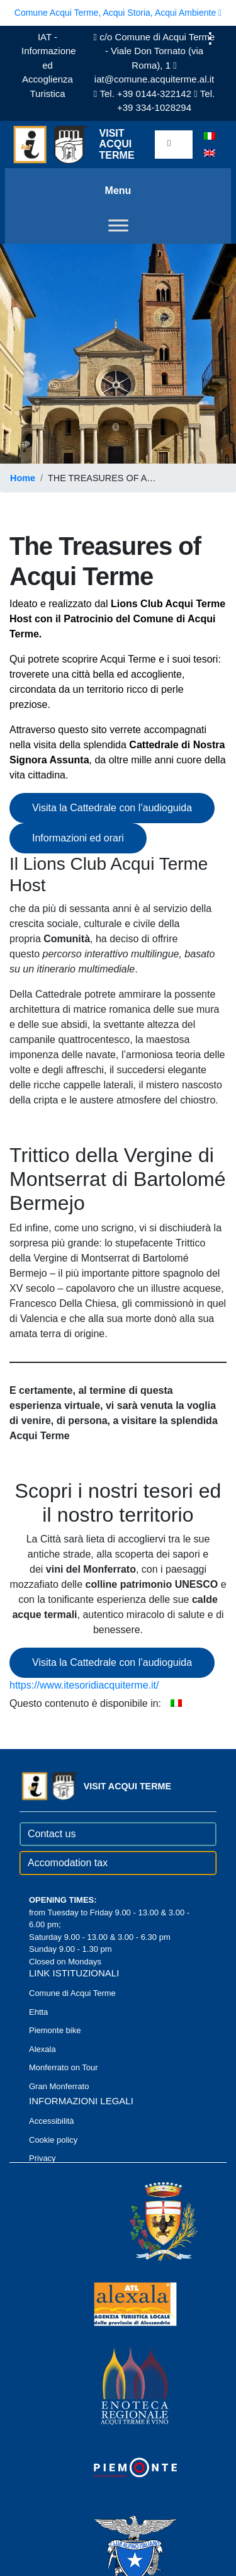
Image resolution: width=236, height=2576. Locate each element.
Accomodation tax (68, 1862)
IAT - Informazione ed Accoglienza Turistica (48, 65)
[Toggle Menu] (118, 225)
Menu (118, 190)
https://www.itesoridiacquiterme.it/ (84, 1685)
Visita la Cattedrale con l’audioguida (112, 807)
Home (22, 478)
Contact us (52, 1833)
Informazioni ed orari (78, 838)
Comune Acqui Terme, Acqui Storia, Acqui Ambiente (118, 13)
